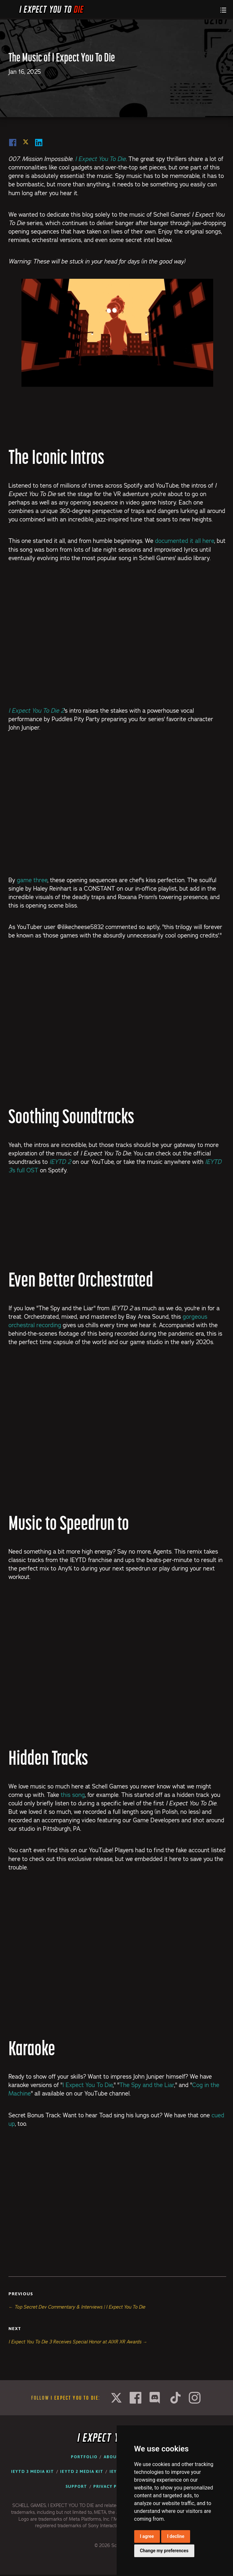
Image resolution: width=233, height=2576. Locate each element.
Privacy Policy (111, 2486)
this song (73, 1795)
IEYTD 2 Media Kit (81, 2471)
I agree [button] (147, 2536)
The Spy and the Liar (146, 2085)
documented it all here (184, 541)
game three (32, 880)
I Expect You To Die (87, 2085)
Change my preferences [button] (164, 2550)
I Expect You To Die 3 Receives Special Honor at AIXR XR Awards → (77, 2342)
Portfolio (84, 2456)
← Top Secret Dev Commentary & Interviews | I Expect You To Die (76, 2307)
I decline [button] (175, 2536)
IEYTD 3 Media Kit (32, 2471)
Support (76, 2486)
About (112, 2456)
